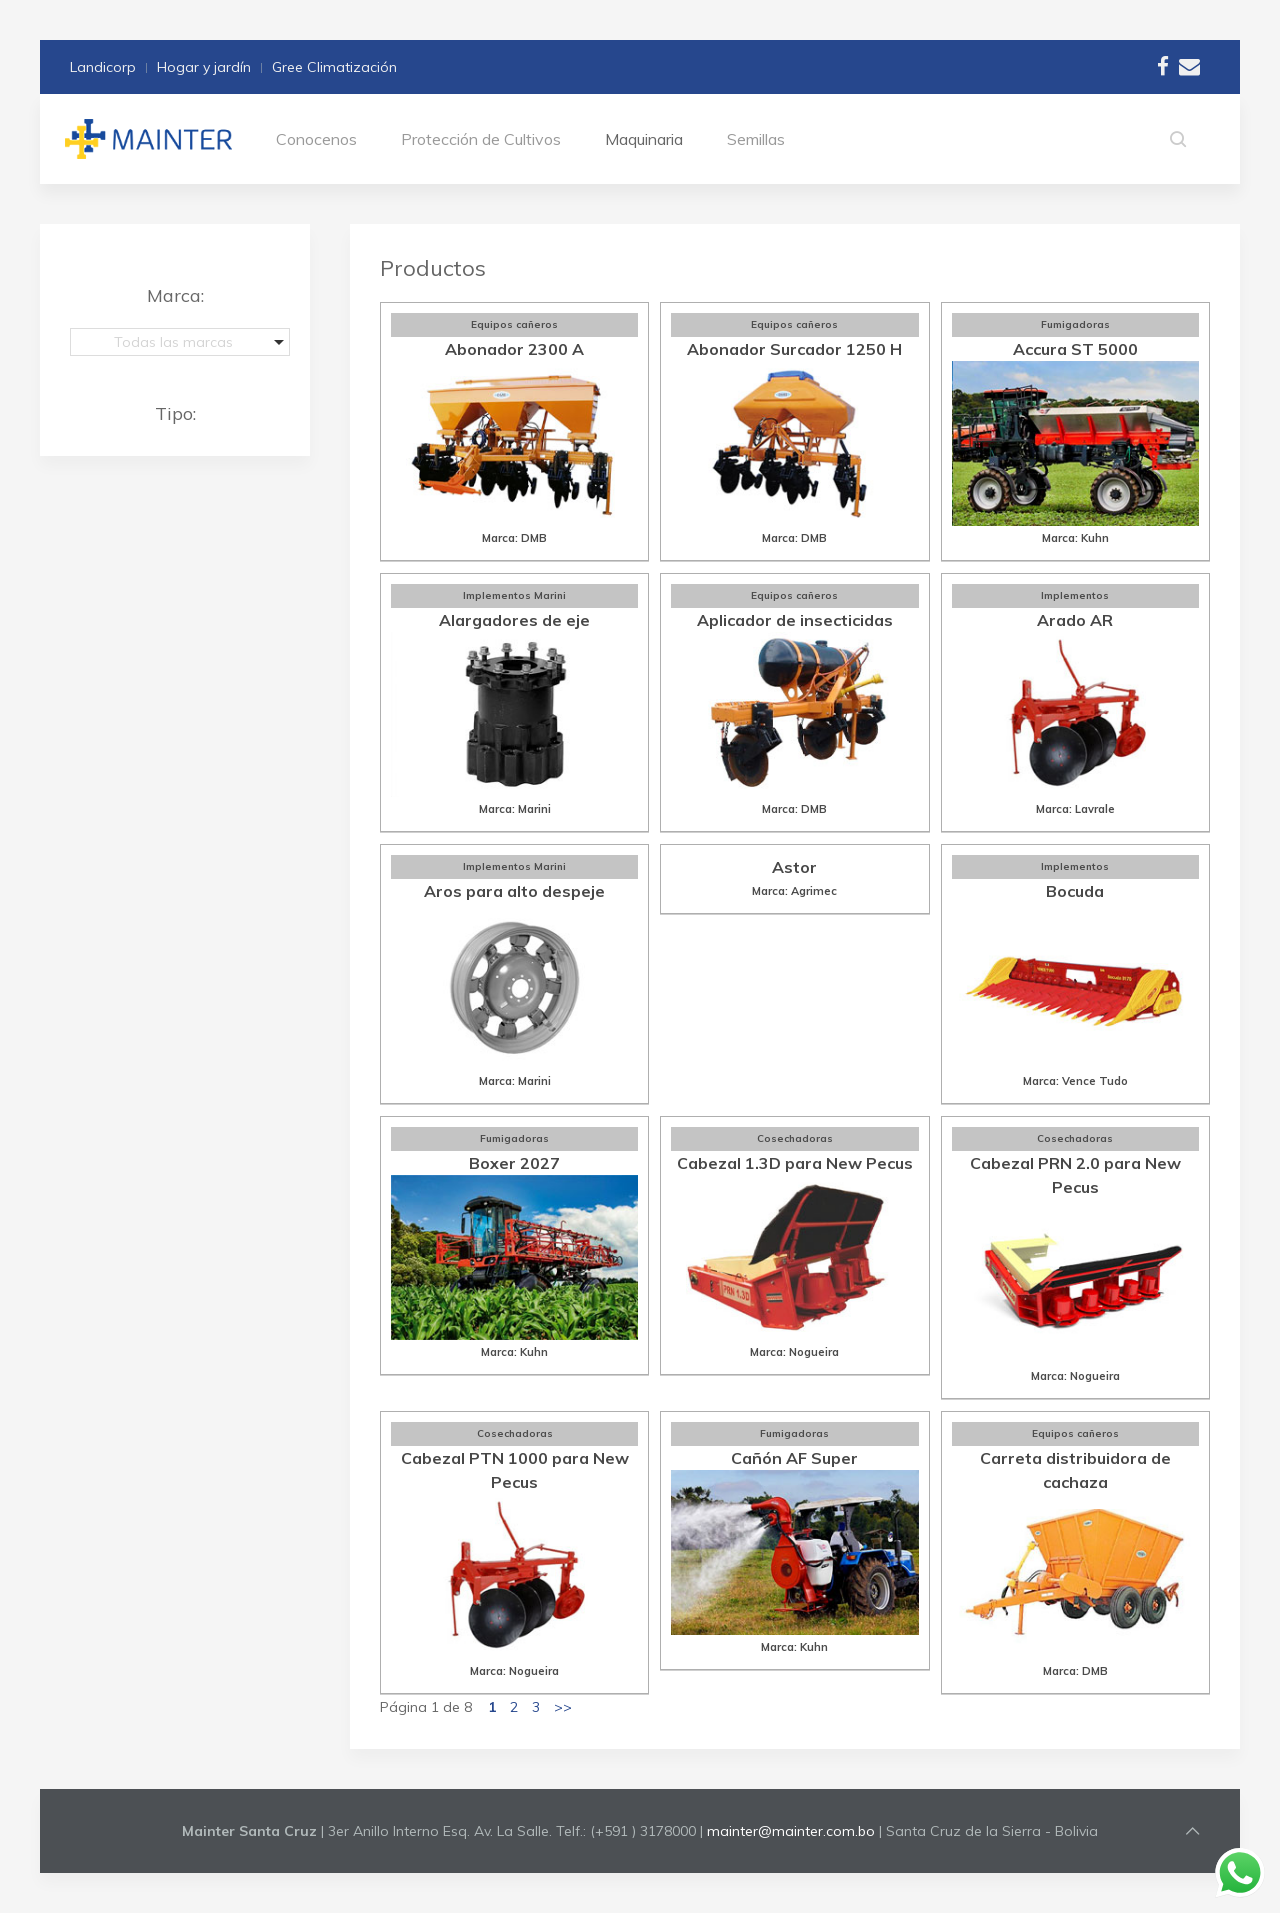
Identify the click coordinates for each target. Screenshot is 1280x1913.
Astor (794, 867)
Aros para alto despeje (514, 891)
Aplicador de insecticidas (795, 620)
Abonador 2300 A (514, 349)
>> (563, 1707)
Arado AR (1075, 620)
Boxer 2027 (514, 1163)
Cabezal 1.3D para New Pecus (795, 1163)
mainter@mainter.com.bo (791, 1831)
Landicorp (103, 67)
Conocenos (316, 139)
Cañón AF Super (794, 1458)
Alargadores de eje (514, 620)
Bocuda (1075, 891)
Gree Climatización (334, 67)
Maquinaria (644, 139)
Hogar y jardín (204, 67)
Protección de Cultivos (481, 139)
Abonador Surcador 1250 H (794, 349)
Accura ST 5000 (1075, 349)
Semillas (756, 139)
